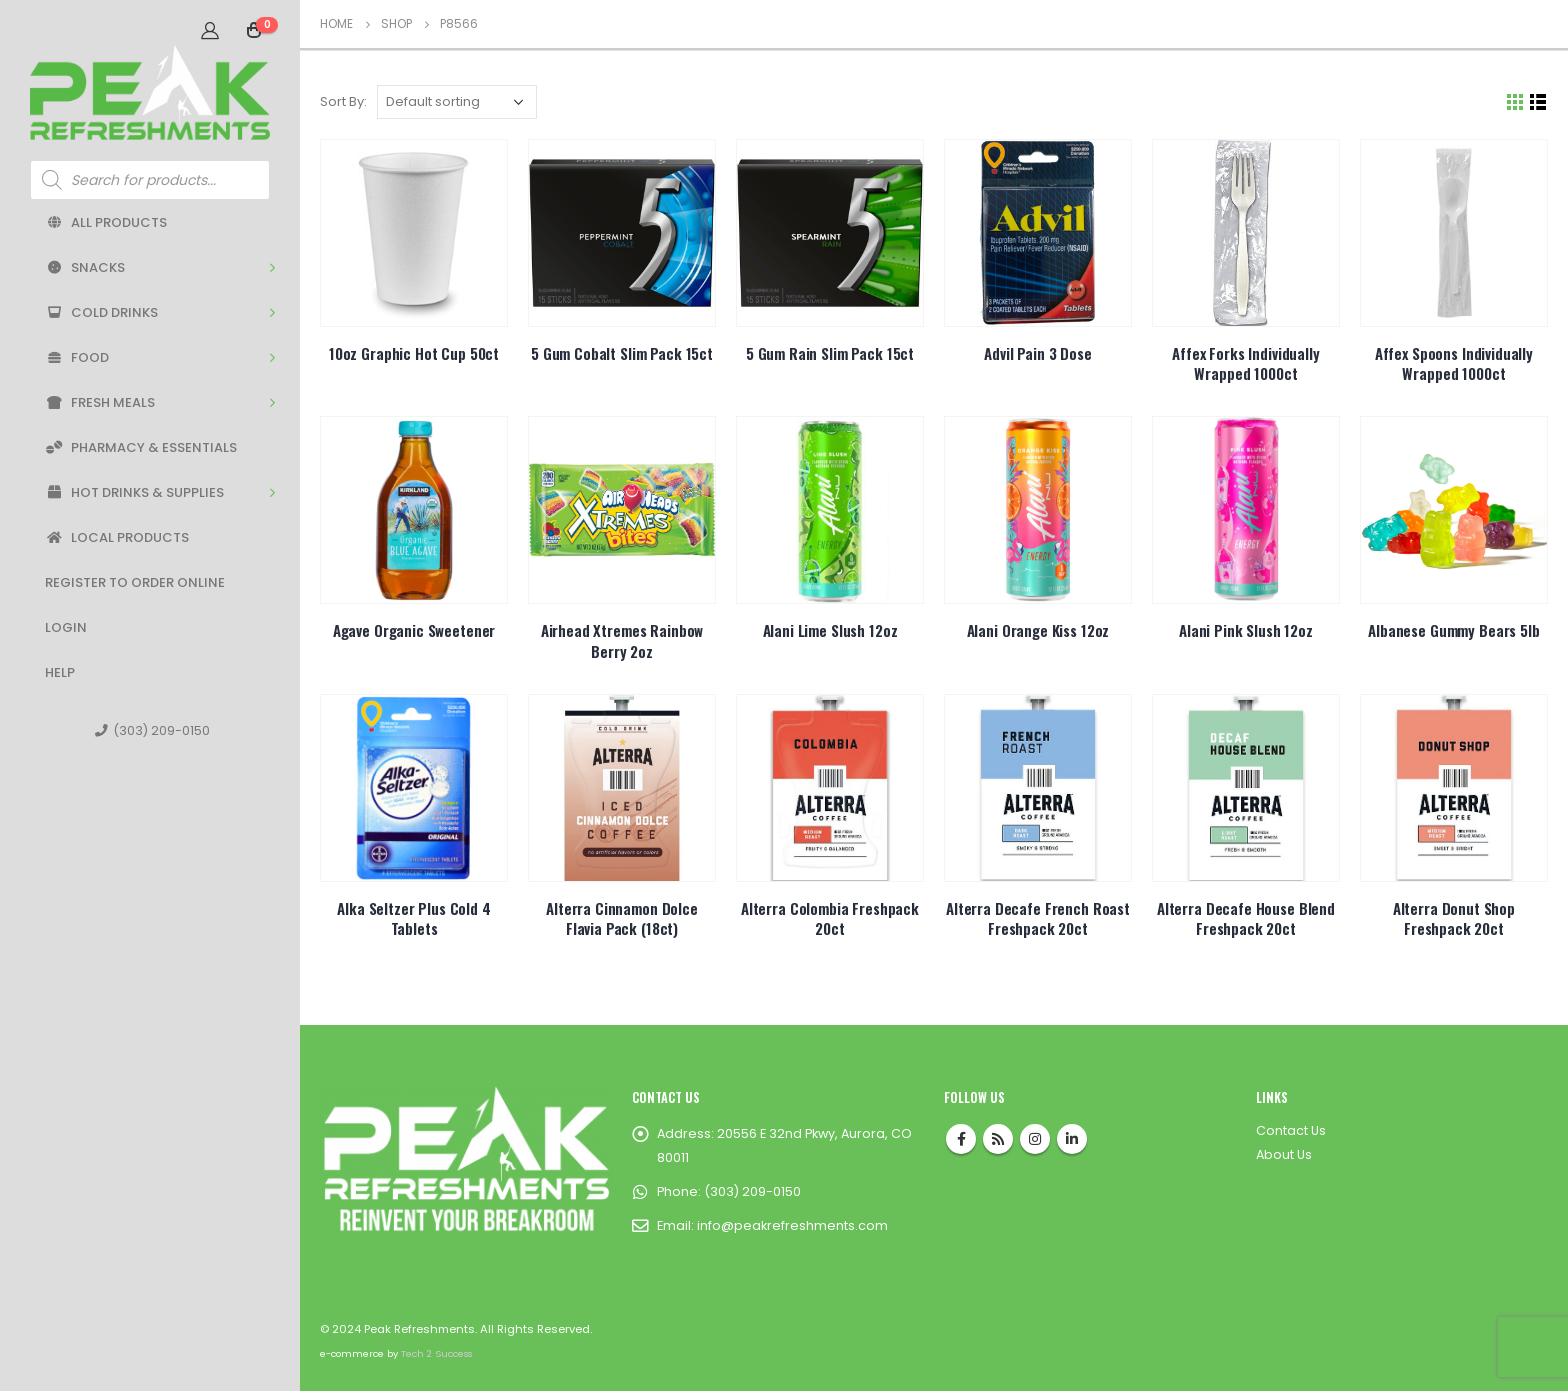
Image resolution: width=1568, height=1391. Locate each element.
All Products (106, 222)
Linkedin (1072, 1139)
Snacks (85, 267)
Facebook (961, 1139)
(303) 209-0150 (152, 730)
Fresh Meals (100, 402)
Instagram (1035, 1139)
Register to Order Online (135, 582)
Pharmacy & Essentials (141, 447)
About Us (1284, 1154)
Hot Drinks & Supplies (134, 492)
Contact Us (1291, 1130)
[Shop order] (457, 102)
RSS (998, 1139)
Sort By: (343, 101)
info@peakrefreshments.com (792, 1225)
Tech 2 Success (436, 1353)
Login (66, 627)
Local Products (117, 537)
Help (60, 672)
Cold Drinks (101, 312)
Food (77, 357)
